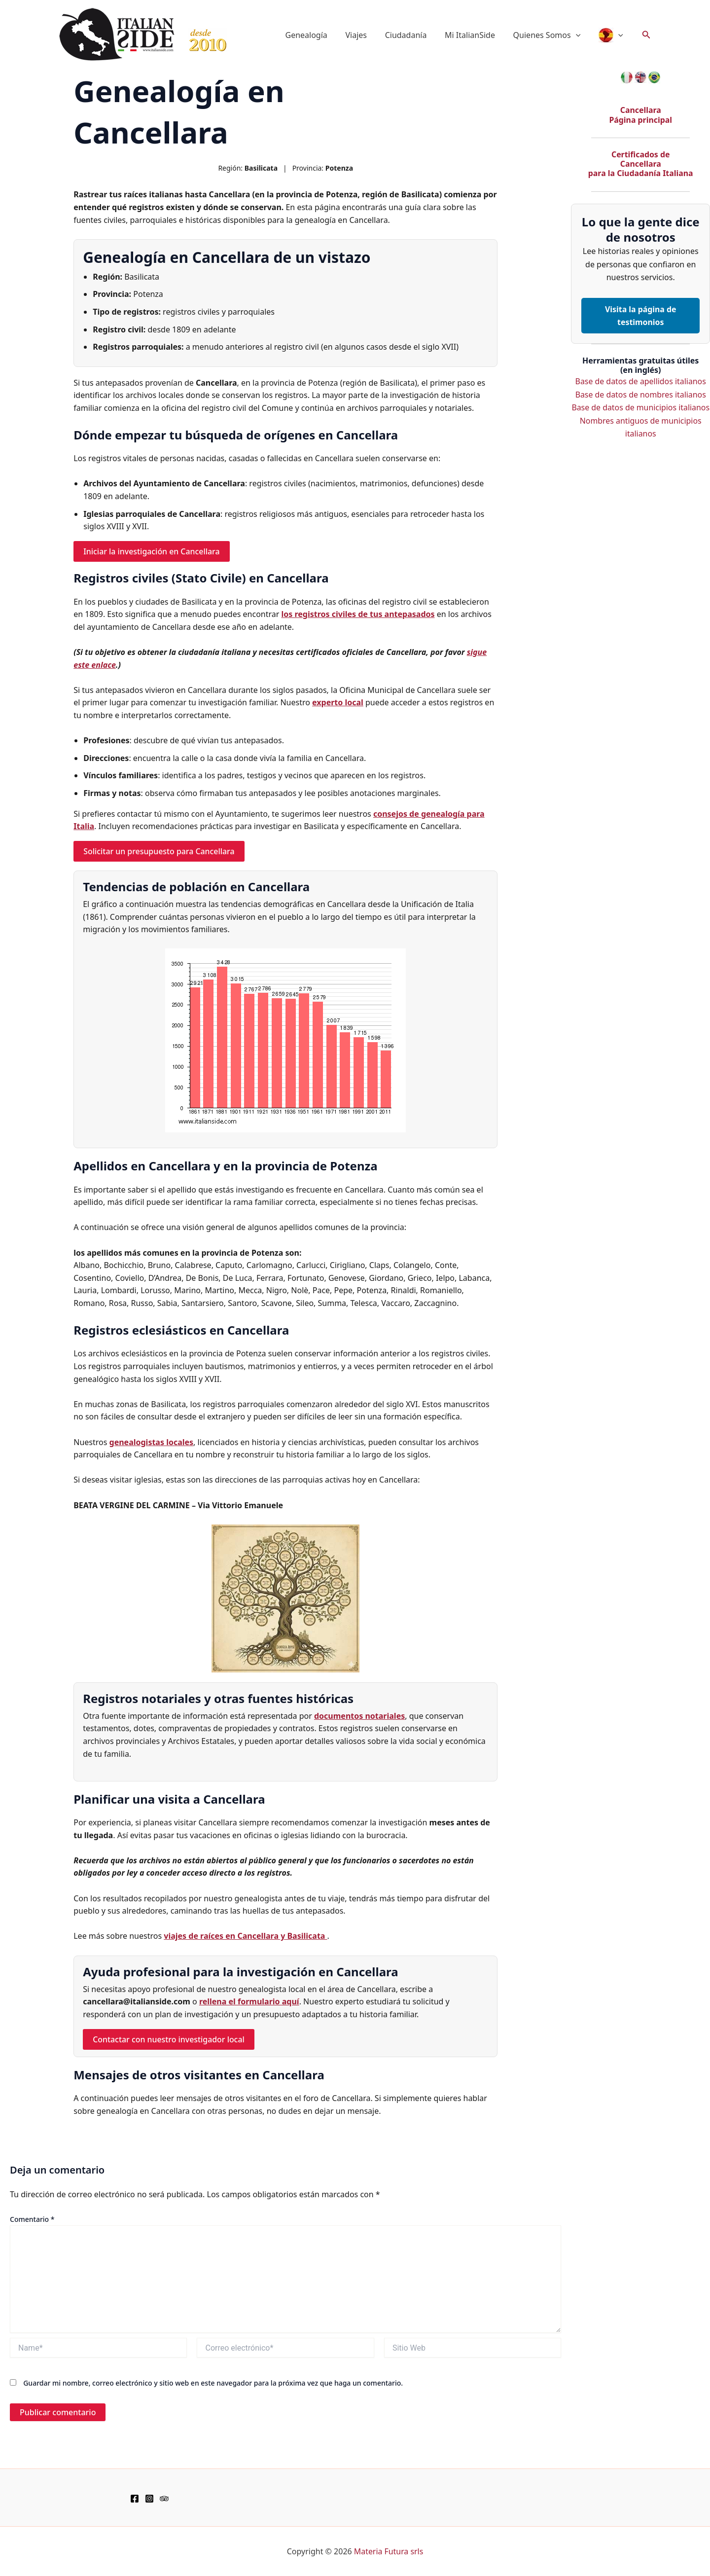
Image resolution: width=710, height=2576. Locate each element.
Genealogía (319, 35)
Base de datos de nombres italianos (641, 394)
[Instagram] (149, 2498)
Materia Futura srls (389, 2551)
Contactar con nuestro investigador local (169, 2039)
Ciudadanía (414, 35)
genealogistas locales (151, 1442)
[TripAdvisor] (164, 2498)
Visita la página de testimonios (640, 315)
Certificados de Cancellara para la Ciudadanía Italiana (640, 164)
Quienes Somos (550, 35)
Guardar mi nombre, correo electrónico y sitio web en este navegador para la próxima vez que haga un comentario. (213, 2383)
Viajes (366, 35)
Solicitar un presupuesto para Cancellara (159, 851)
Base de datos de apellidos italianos (641, 381)
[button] (579, 35)
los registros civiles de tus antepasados (358, 614)
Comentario (32, 2219)
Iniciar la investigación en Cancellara (151, 551)
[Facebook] (134, 2498)
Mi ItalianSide (476, 35)
